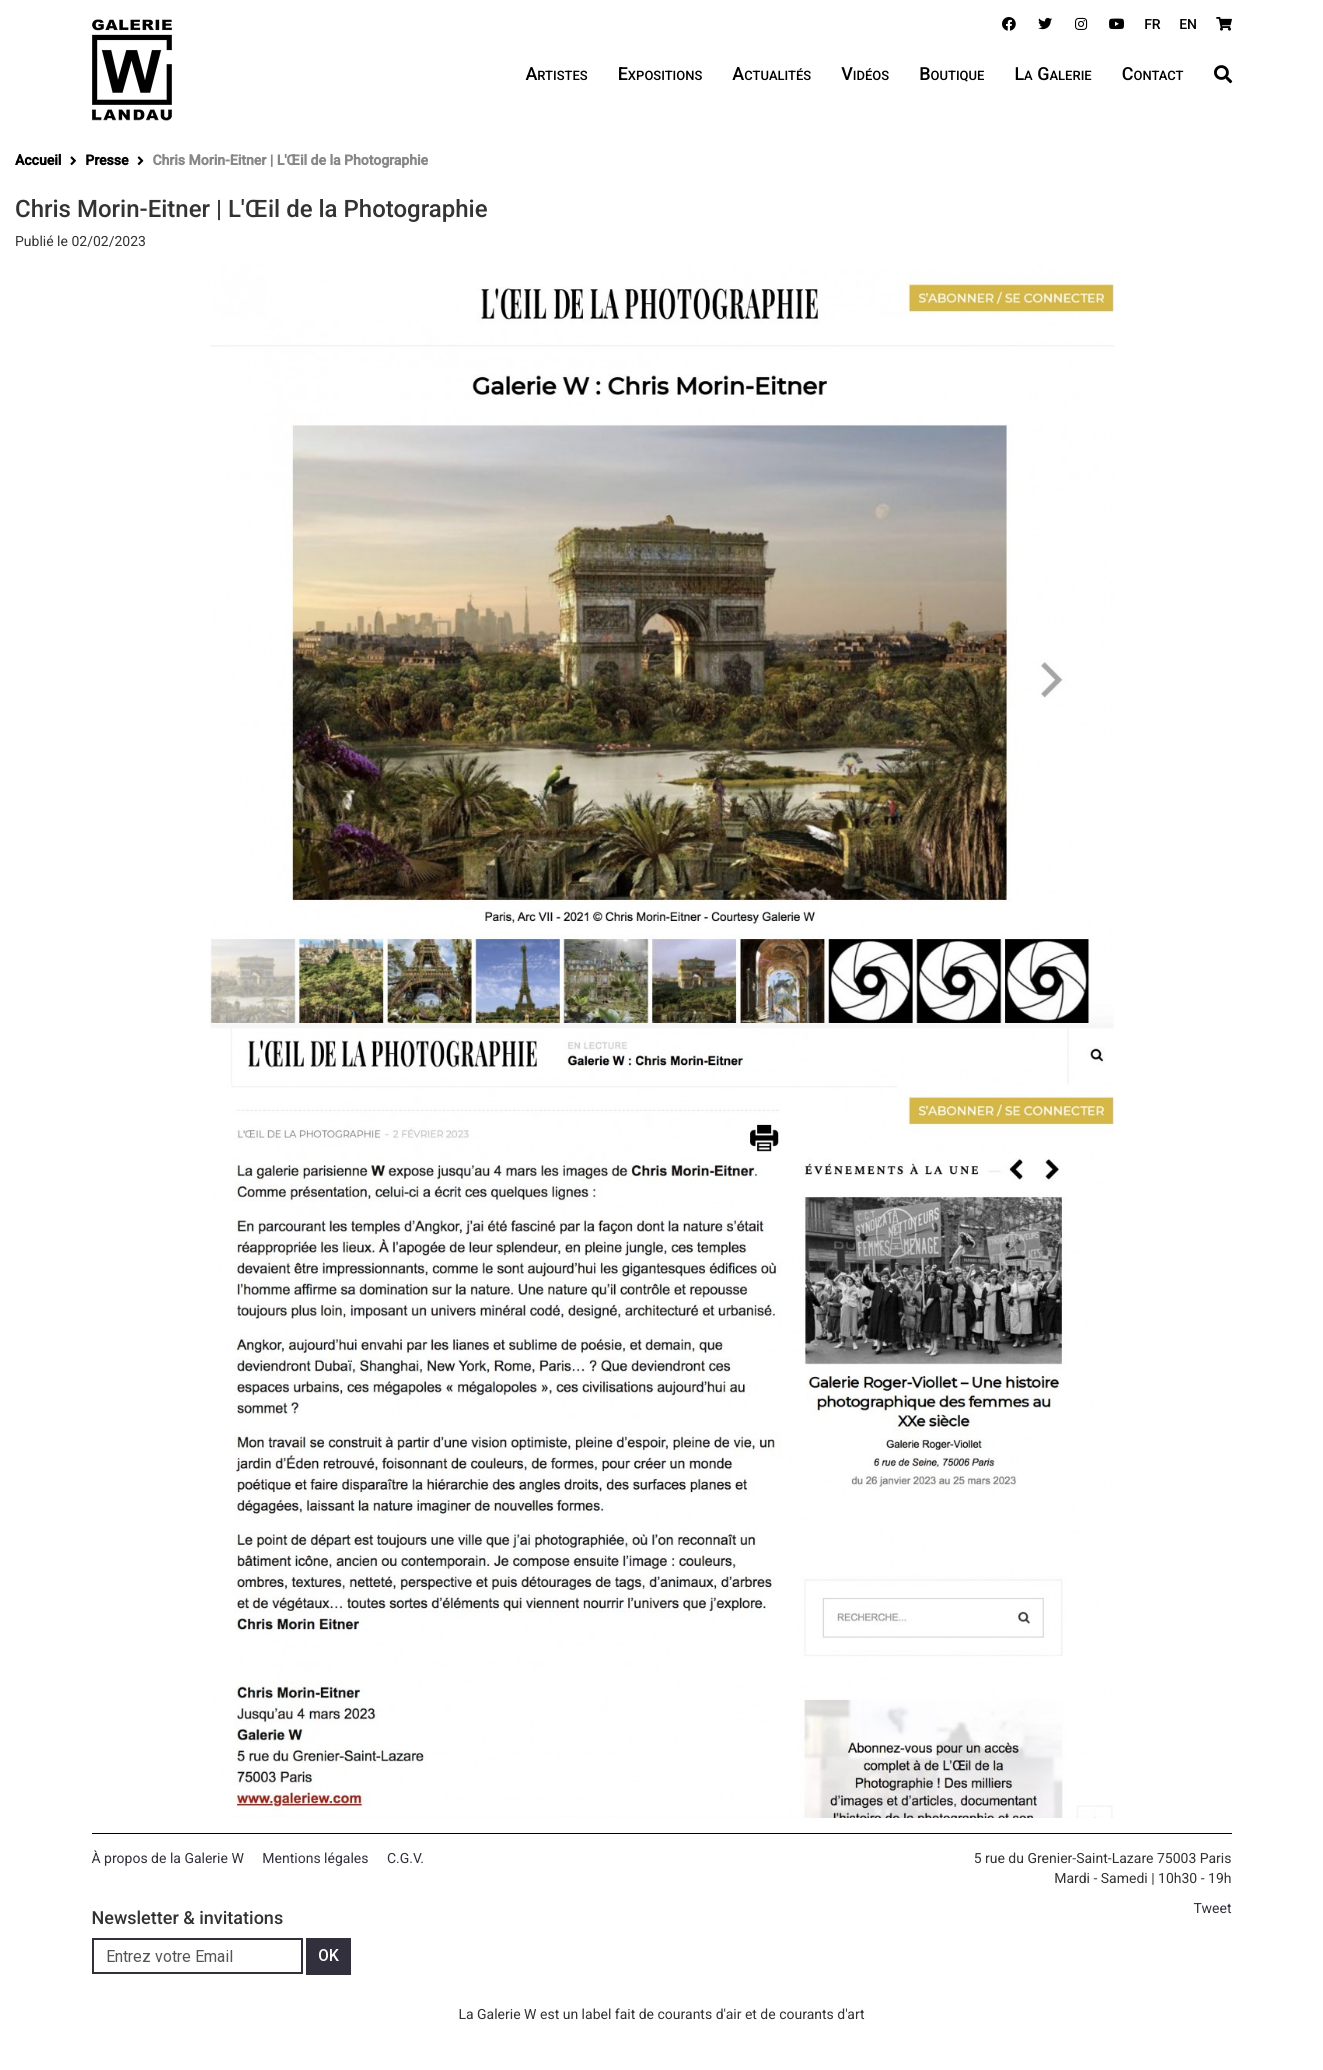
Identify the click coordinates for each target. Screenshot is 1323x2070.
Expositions (660, 74)
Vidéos (865, 74)
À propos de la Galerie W (168, 1859)
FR (1152, 25)
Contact (1153, 74)
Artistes (556, 74)
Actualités (771, 74)
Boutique (951, 74)
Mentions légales (315, 1859)
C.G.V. (405, 1859)
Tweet (1213, 1909)
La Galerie (1052, 74)
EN (1188, 25)
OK (328, 1955)
